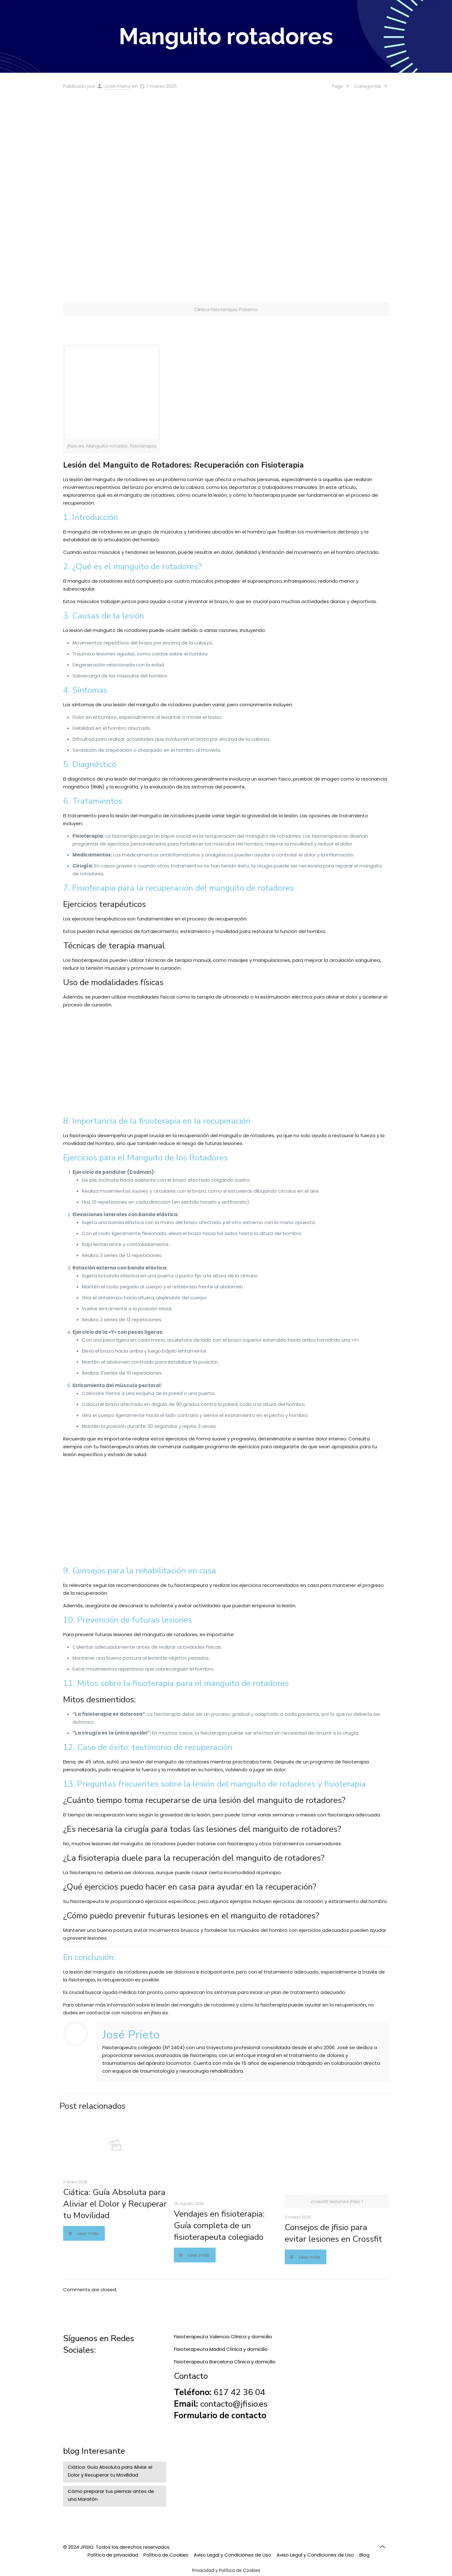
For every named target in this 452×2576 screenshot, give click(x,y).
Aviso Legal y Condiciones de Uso (232, 2555)
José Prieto (117, 86)
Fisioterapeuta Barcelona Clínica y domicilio (225, 2361)
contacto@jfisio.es (233, 2404)
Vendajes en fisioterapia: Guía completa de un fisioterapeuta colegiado (219, 2225)
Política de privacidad (113, 2555)
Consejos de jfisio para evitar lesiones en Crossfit (333, 2233)
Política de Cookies (165, 2555)
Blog (364, 2555)
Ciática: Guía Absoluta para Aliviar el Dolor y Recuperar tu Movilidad (115, 2203)
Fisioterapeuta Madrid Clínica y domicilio (221, 2349)
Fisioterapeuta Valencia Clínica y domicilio (223, 2336)
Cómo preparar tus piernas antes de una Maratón (111, 2495)
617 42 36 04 (239, 2392)
